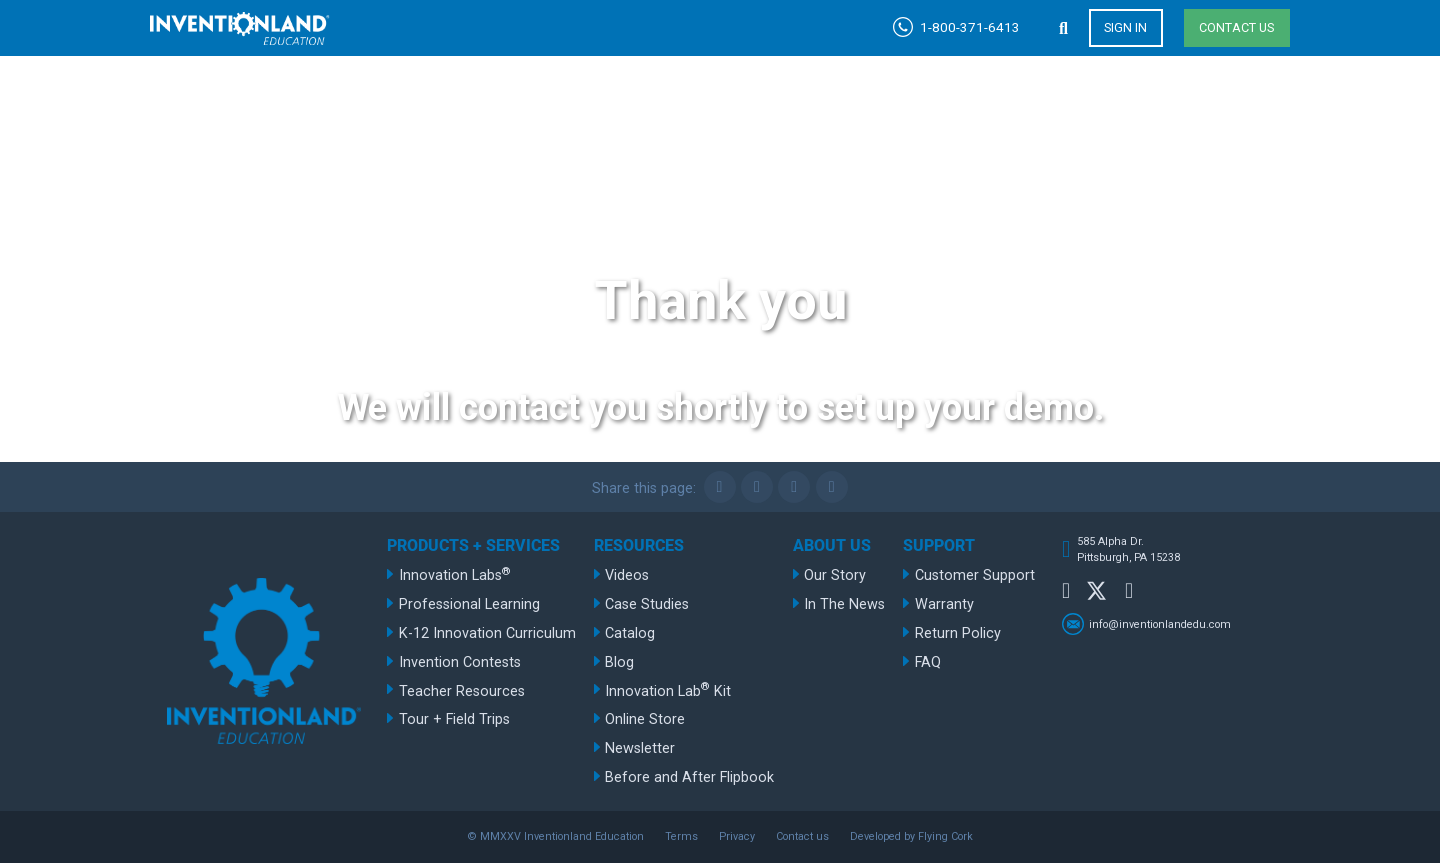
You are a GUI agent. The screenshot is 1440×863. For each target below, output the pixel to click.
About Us (1086, 118)
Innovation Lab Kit (668, 689)
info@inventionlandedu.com (1160, 623)
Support (1231, 118)
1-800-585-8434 (853, 160)
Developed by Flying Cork (911, 836)
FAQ (928, 662)
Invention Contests (460, 662)
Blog (619, 662)
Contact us (1236, 27)
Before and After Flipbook (689, 777)
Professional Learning (469, 604)
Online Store (645, 719)
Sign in (1125, 27)
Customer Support (975, 575)
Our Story (835, 575)
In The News (844, 604)
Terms (681, 836)
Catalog (630, 633)
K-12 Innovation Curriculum (487, 633)
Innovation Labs (455, 574)
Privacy (737, 836)
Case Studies (647, 604)
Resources (931, 118)
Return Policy (958, 633)
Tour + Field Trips (454, 719)
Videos (627, 575)
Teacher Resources (462, 691)
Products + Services (721, 118)
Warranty (944, 604)
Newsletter (640, 748)
